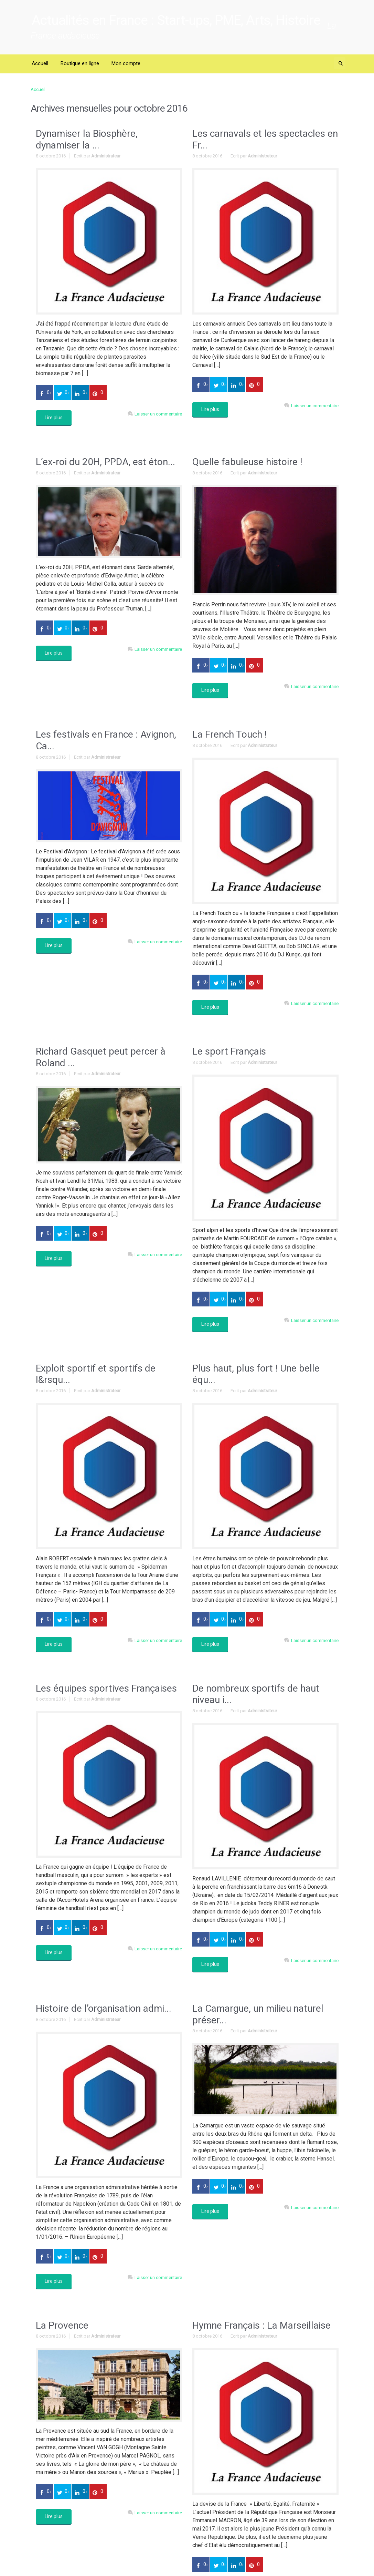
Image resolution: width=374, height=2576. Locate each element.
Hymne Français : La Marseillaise (261, 2325)
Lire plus (54, 417)
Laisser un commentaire (158, 414)
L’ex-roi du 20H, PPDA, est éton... (105, 462)
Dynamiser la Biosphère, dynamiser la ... (87, 139)
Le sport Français (229, 1051)
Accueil (38, 89)
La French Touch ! (229, 734)
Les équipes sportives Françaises (106, 1688)
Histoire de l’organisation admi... (103, 2008)
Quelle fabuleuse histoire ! (247, 462)
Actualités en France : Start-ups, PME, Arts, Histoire (176, 20)
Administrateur (105, 155)
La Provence (62, 2325)
